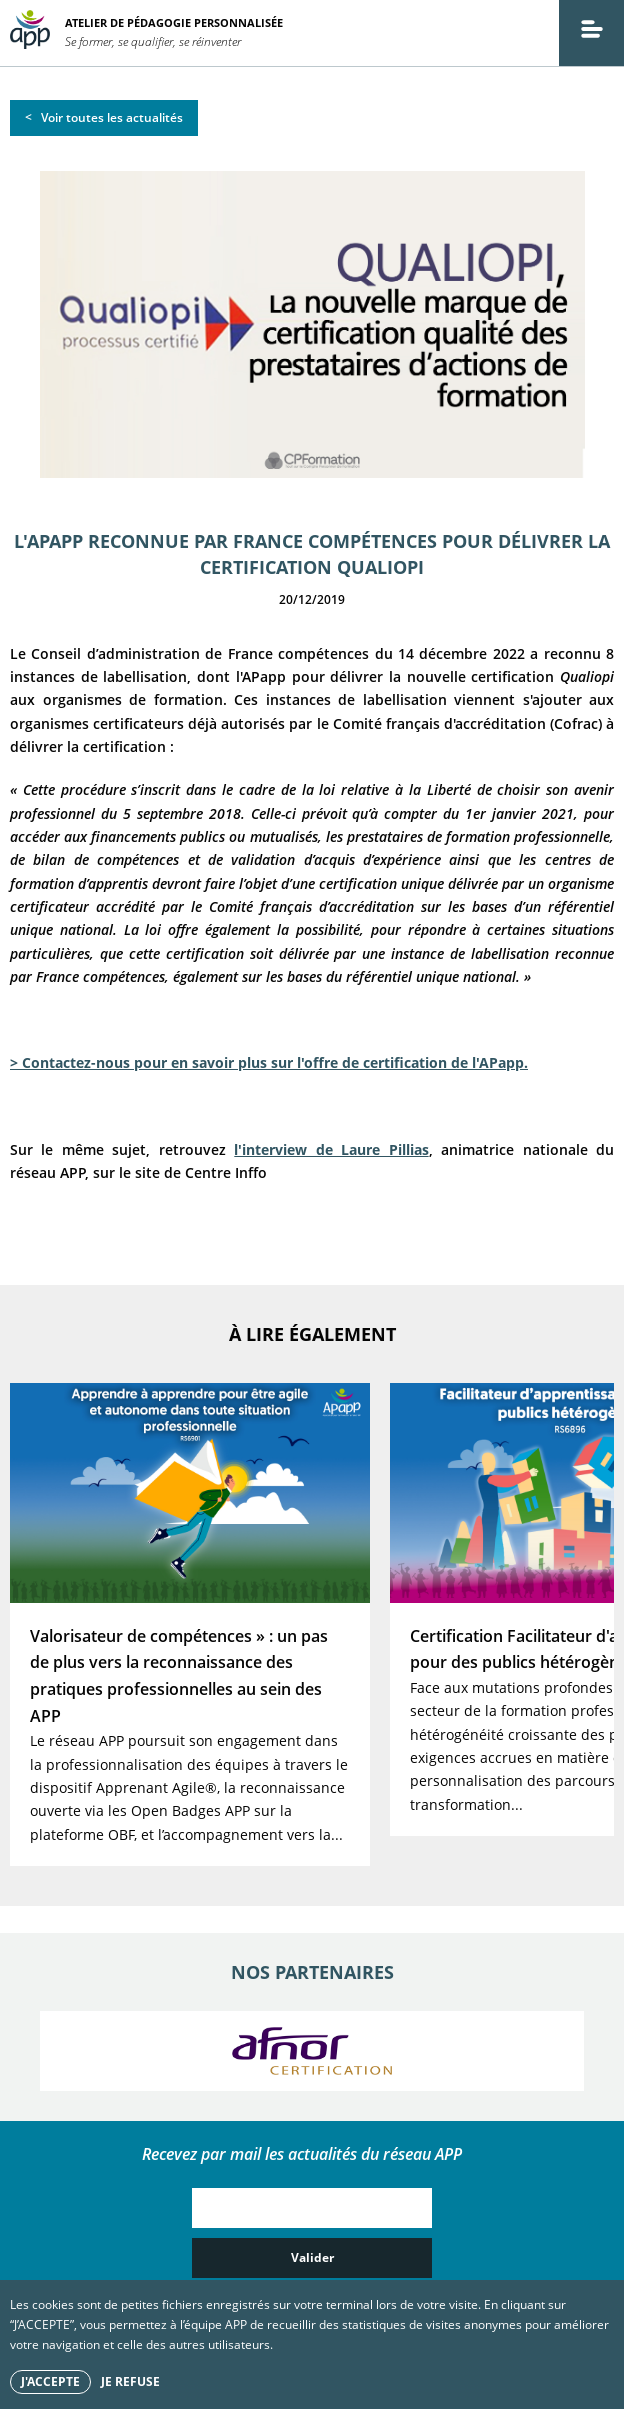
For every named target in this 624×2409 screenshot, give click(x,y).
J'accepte (50, 2381)
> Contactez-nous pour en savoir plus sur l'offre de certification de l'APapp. (269, 1062)
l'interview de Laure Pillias (331, 1149)
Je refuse (130, 2381)
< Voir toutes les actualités (104, 117)
